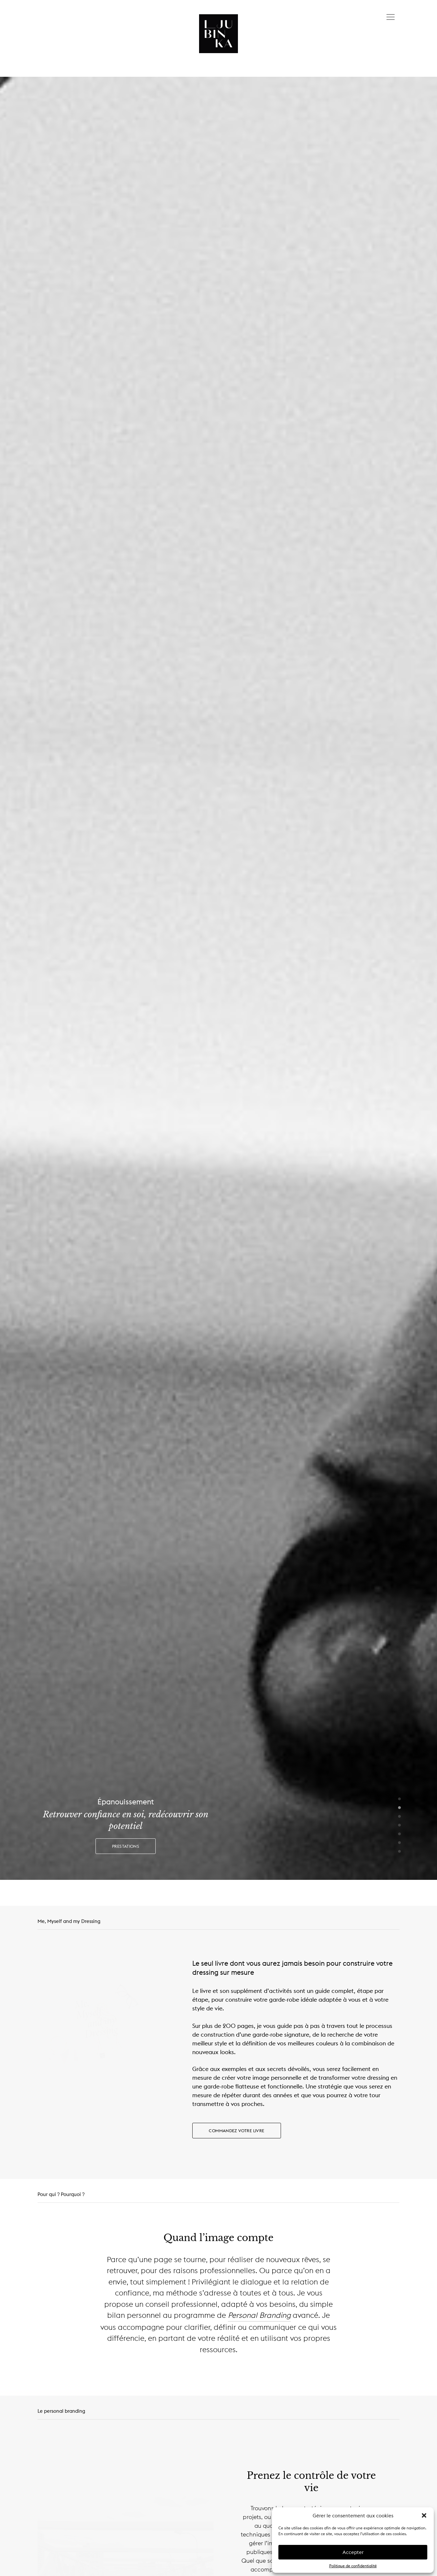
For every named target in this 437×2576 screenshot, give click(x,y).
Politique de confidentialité (353, 2565)
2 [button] (399, 1808)
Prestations (125, 1846)
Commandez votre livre (236, 2130)
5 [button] (399, 1834)
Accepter (353, 2552)
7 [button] (399, 1851)
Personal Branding (259, 2315)
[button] (424, 2515)
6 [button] (399, 1843)
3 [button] (399, 1816)
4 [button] (399, 1825)
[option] (218, 978)
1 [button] (399, 1799)
